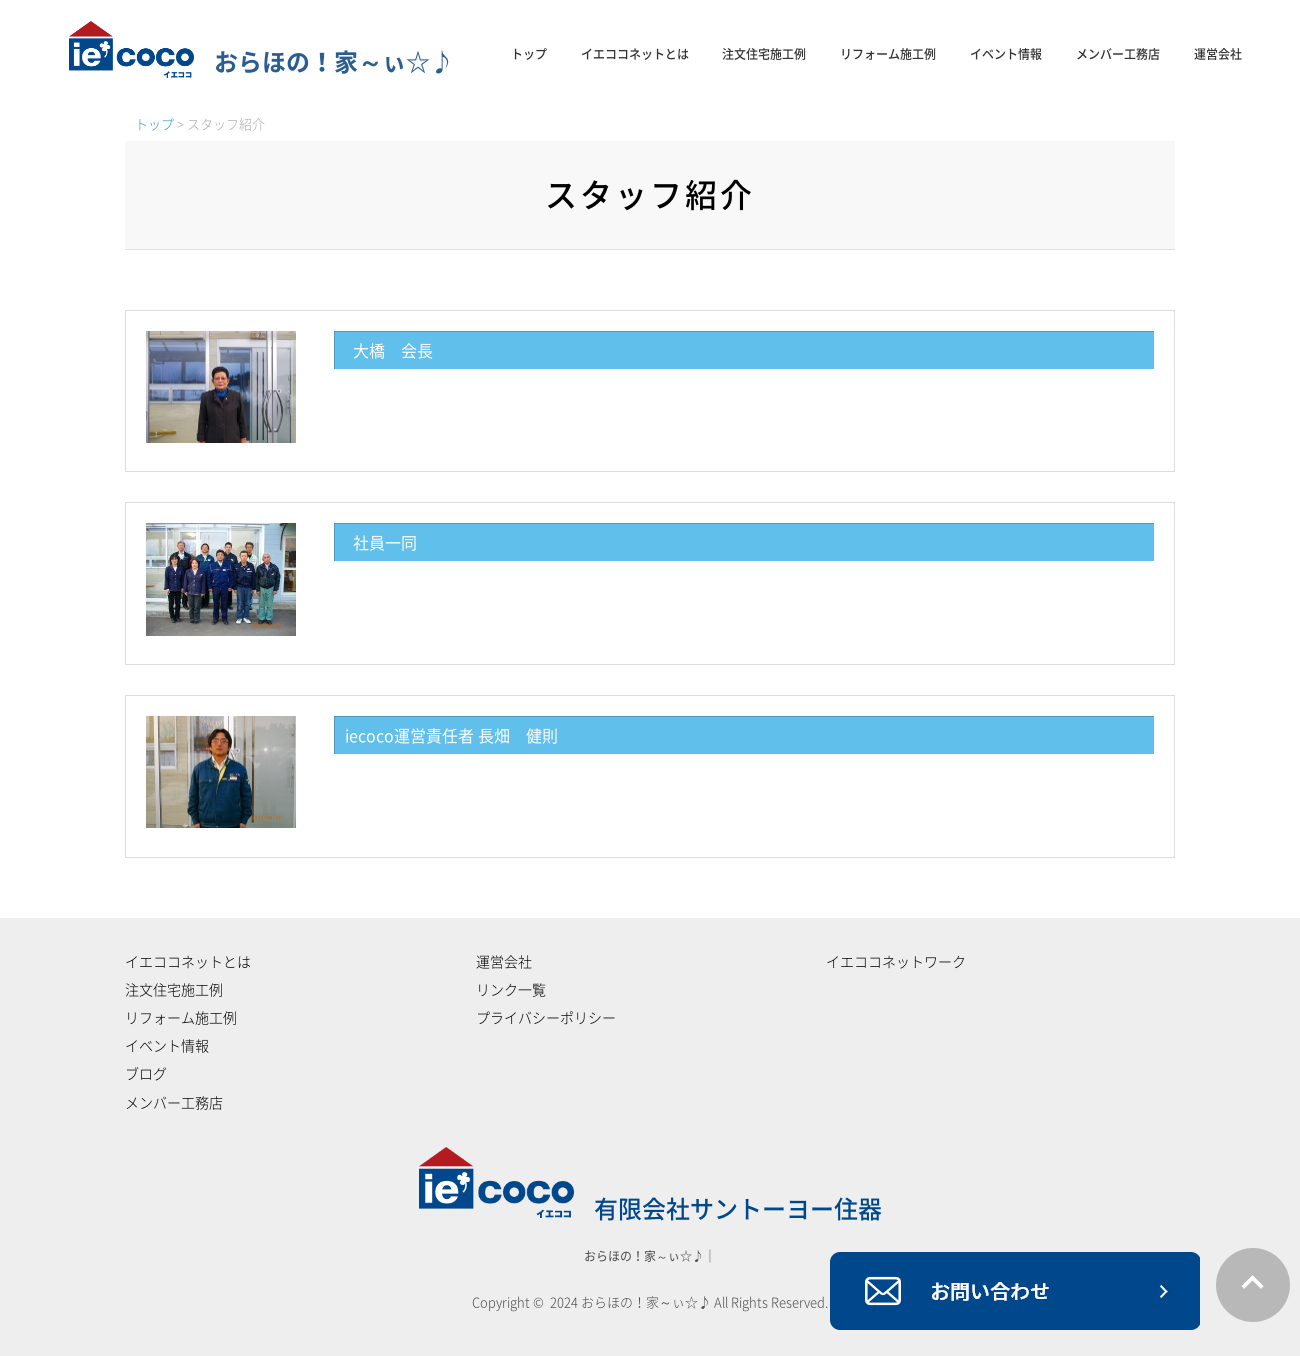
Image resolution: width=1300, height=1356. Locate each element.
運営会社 (1218, 54)
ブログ (146, 1074)
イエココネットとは (635, 54)
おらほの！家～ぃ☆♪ (261, 62)
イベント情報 (1006, 54)
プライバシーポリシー (546, 1018)
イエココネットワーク (896, 962)
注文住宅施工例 (764, 54)
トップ (529, 54)
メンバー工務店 (1118, 54)
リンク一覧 (511, 990)
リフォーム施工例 (888, 54)
